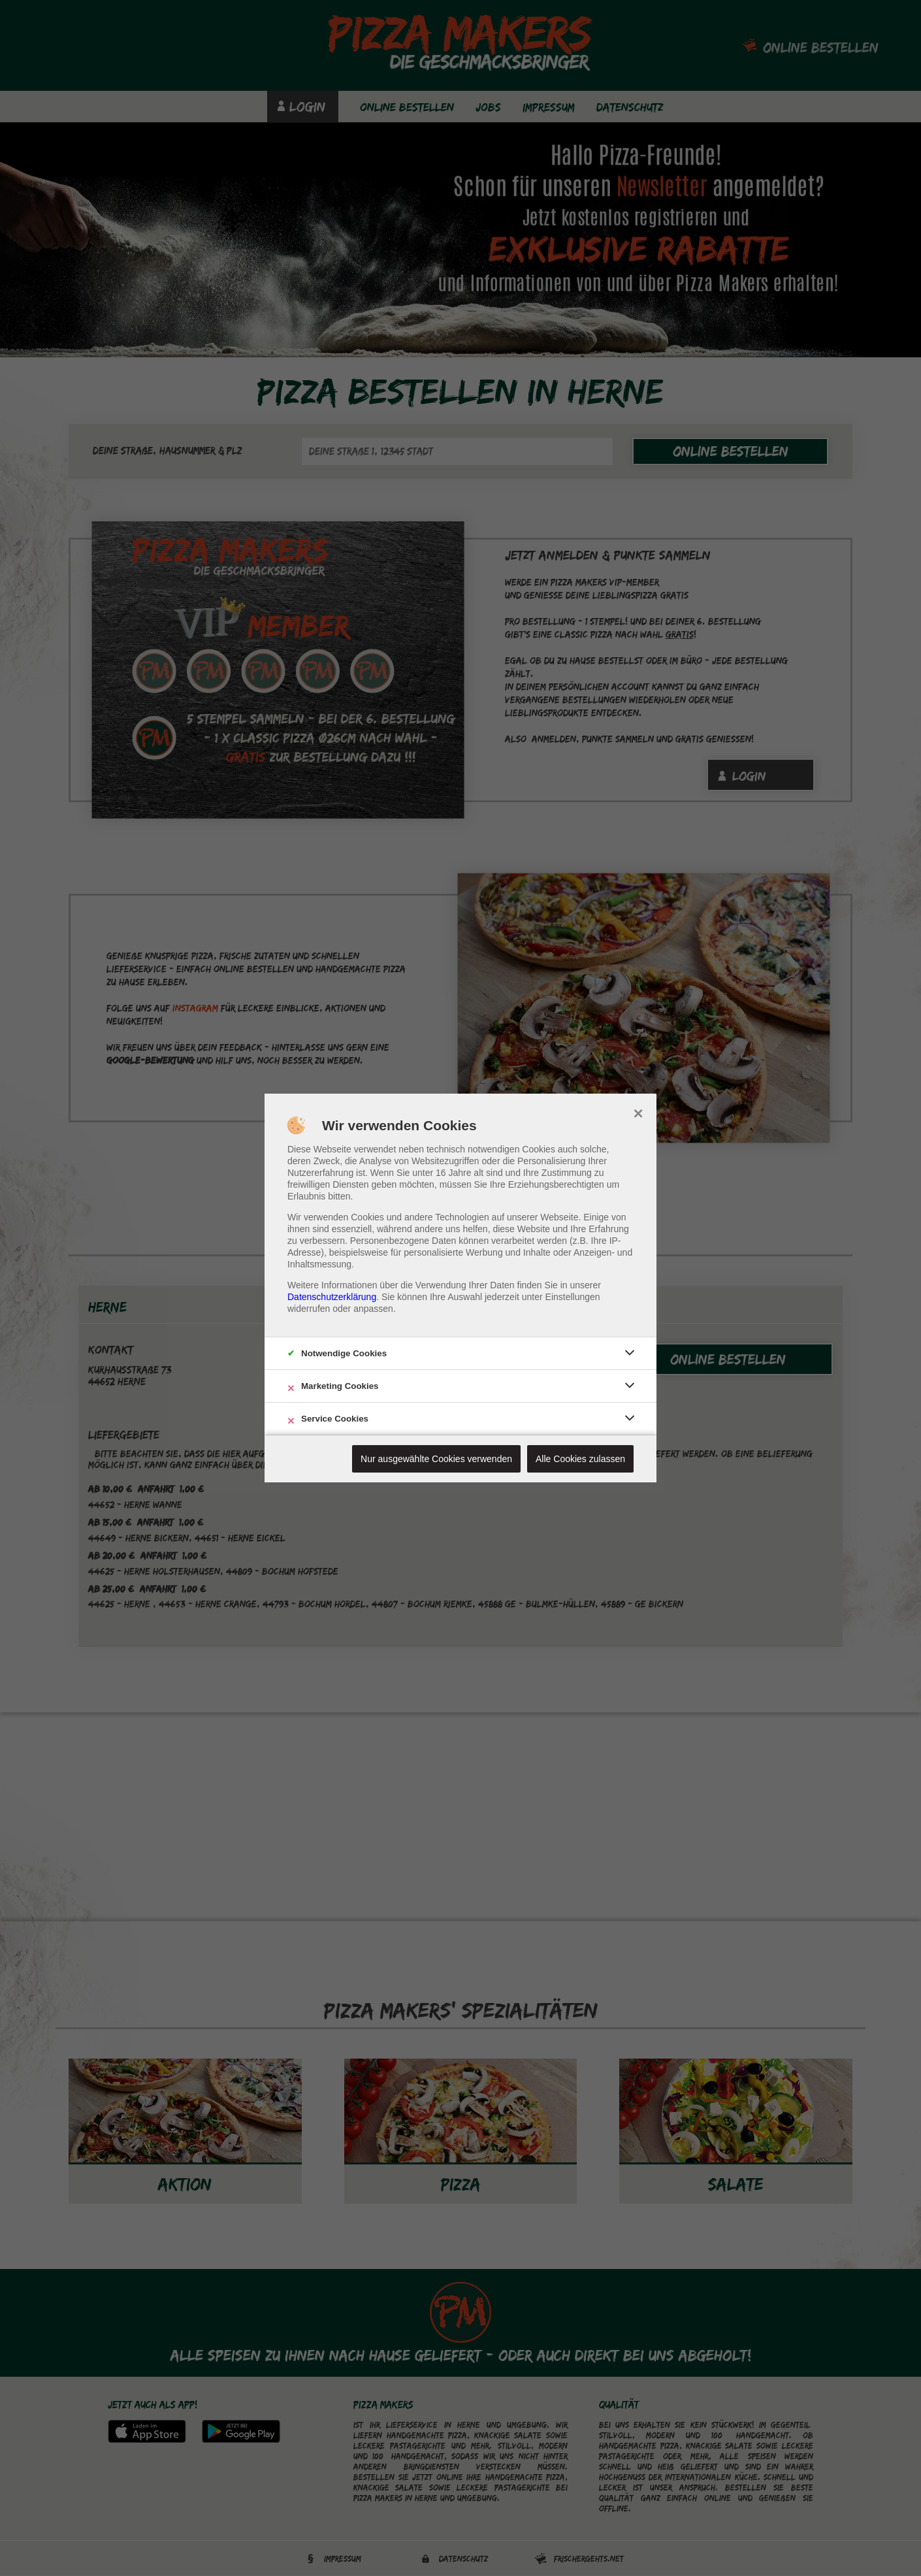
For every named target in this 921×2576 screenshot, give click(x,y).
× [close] (638, 1111)
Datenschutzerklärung (331, 1297)
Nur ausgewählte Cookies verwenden (436, 1459)
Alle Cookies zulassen (580, 1459)
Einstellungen (572, 1297)
